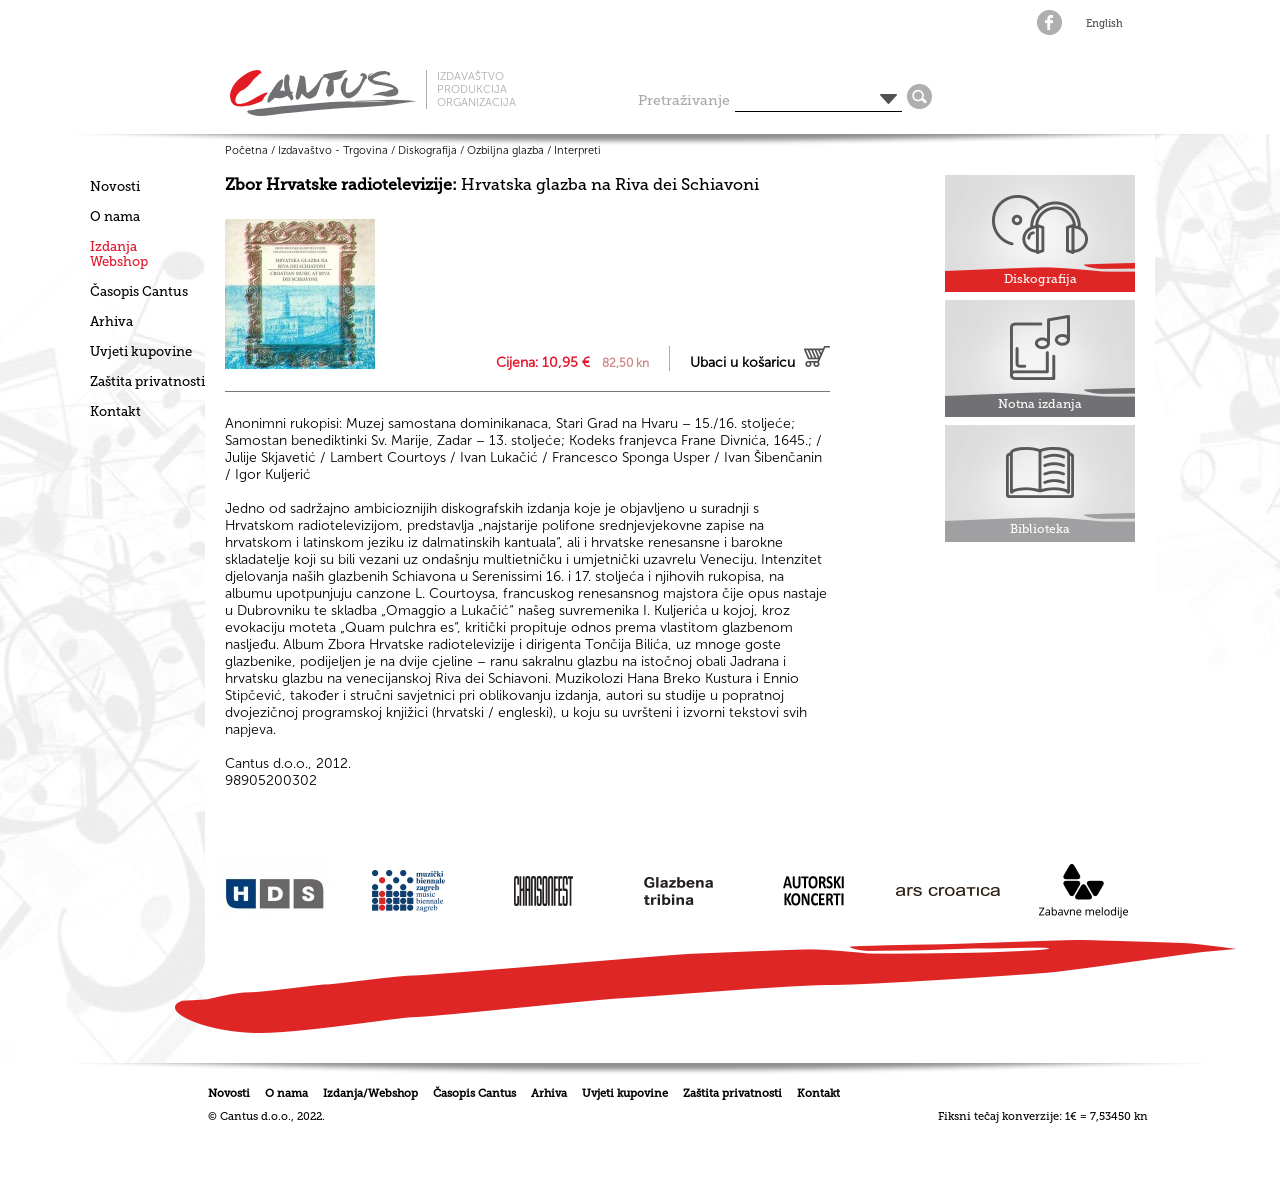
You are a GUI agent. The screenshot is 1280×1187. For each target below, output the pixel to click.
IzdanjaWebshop (119, 254)
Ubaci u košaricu (742, 362)
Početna (246, 150)
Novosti (115, 186)
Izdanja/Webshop (370, 1093)
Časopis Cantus (139, 291)
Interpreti (577, 150)
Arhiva (111, 321)
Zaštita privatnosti (147, 381)
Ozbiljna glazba (505, 150)
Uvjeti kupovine (141, 351)
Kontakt (115, 411)
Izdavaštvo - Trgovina (333, 150)
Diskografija (427, 150)
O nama (115, 216)
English (1104, 24)
